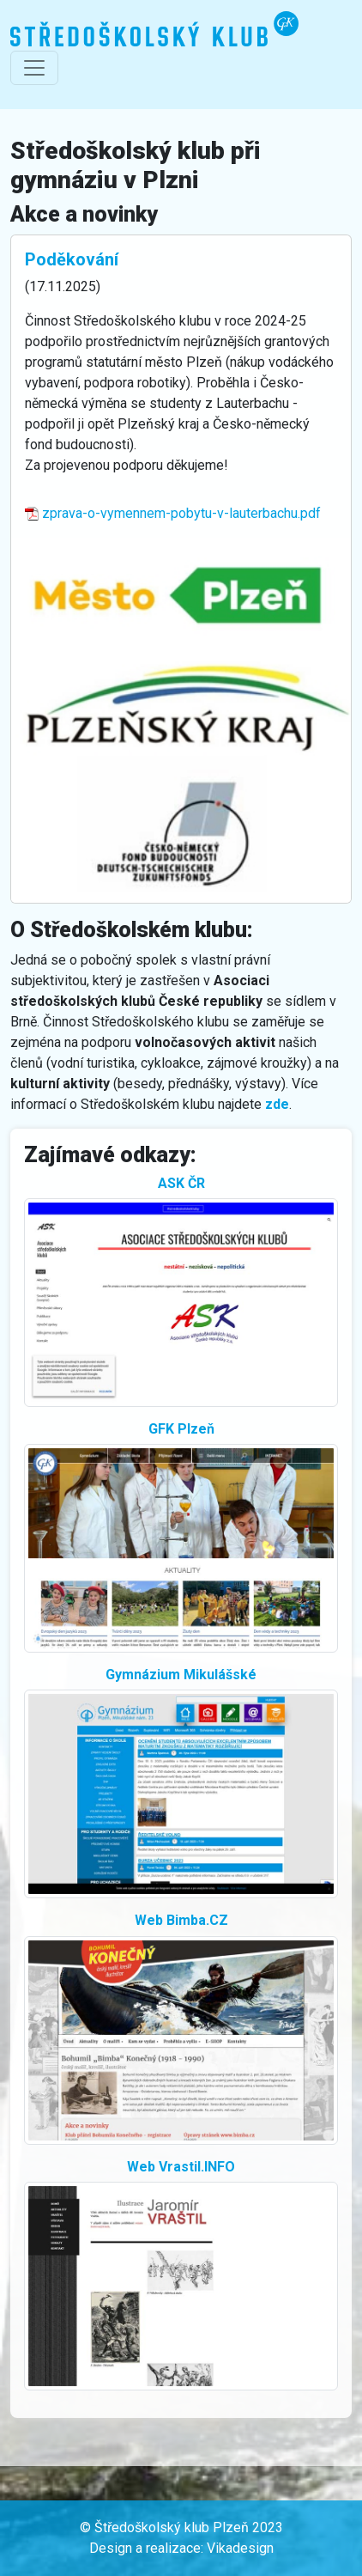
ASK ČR (181, 1183)
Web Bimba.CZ (181, 1920)
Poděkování (71, 259)
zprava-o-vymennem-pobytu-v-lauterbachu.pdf (173, 513)
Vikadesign (240, 2548)
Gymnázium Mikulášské (181, 1674)
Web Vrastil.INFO (181, 2167)
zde (277, 1104)
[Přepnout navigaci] (34, 68)
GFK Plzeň (181, 1429)
